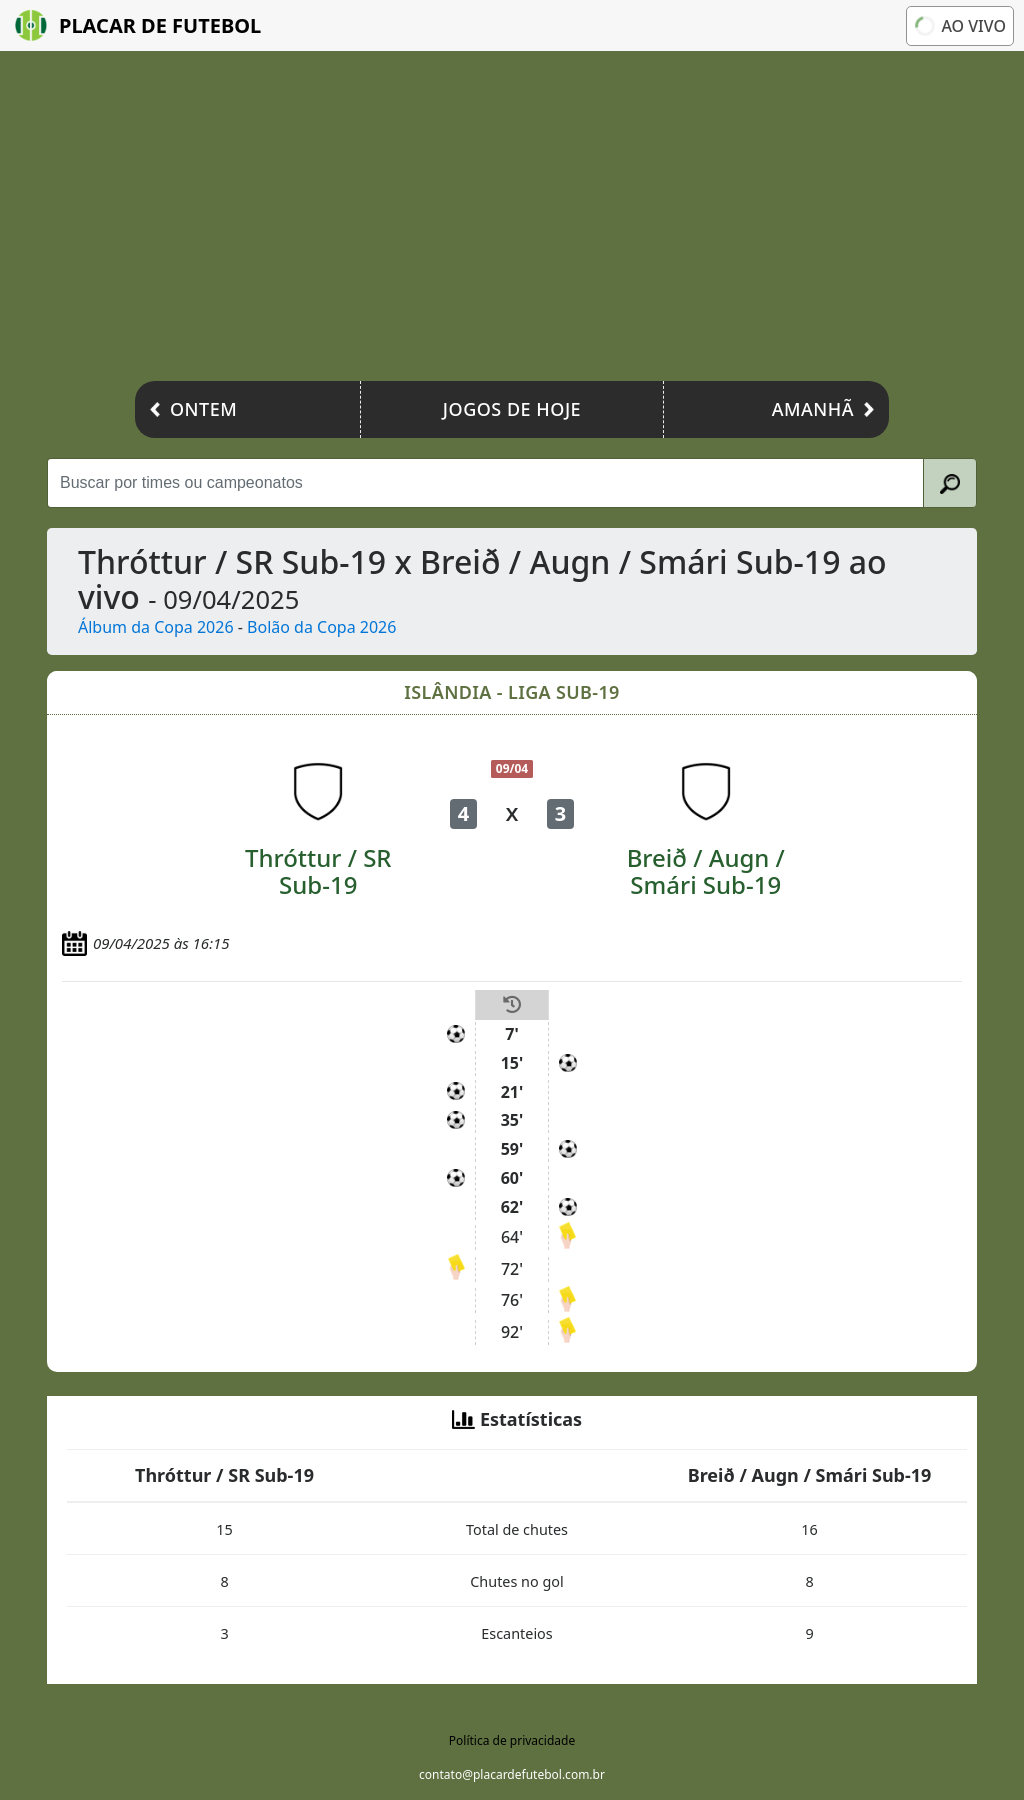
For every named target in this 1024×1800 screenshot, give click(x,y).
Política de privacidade (512, 1740)
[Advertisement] (512, 221)
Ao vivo (960, 26)
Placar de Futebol (138, 25)
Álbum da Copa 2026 (156, 627)
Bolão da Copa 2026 (321, 627)
